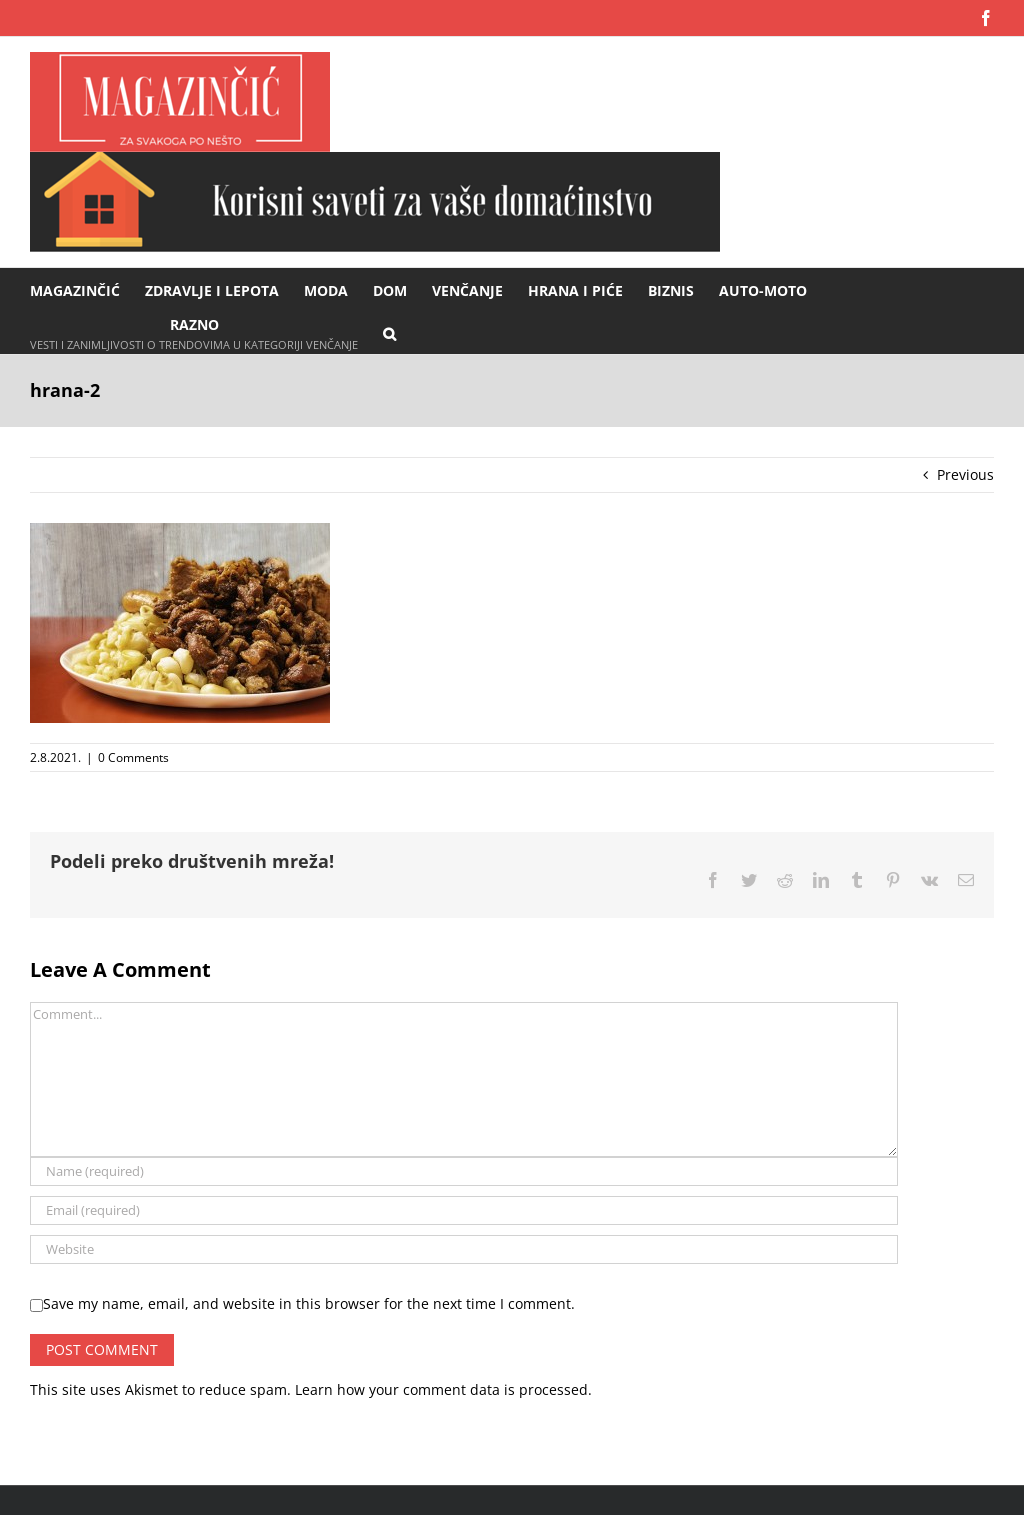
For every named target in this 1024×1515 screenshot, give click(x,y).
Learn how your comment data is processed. (443, 1389)
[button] (389, 332)
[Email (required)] (464, 1210)
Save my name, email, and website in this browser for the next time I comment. (309, 1303)
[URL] (464, 1249)
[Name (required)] (464, 1171)
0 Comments (133, 757)
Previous (965, 474)
